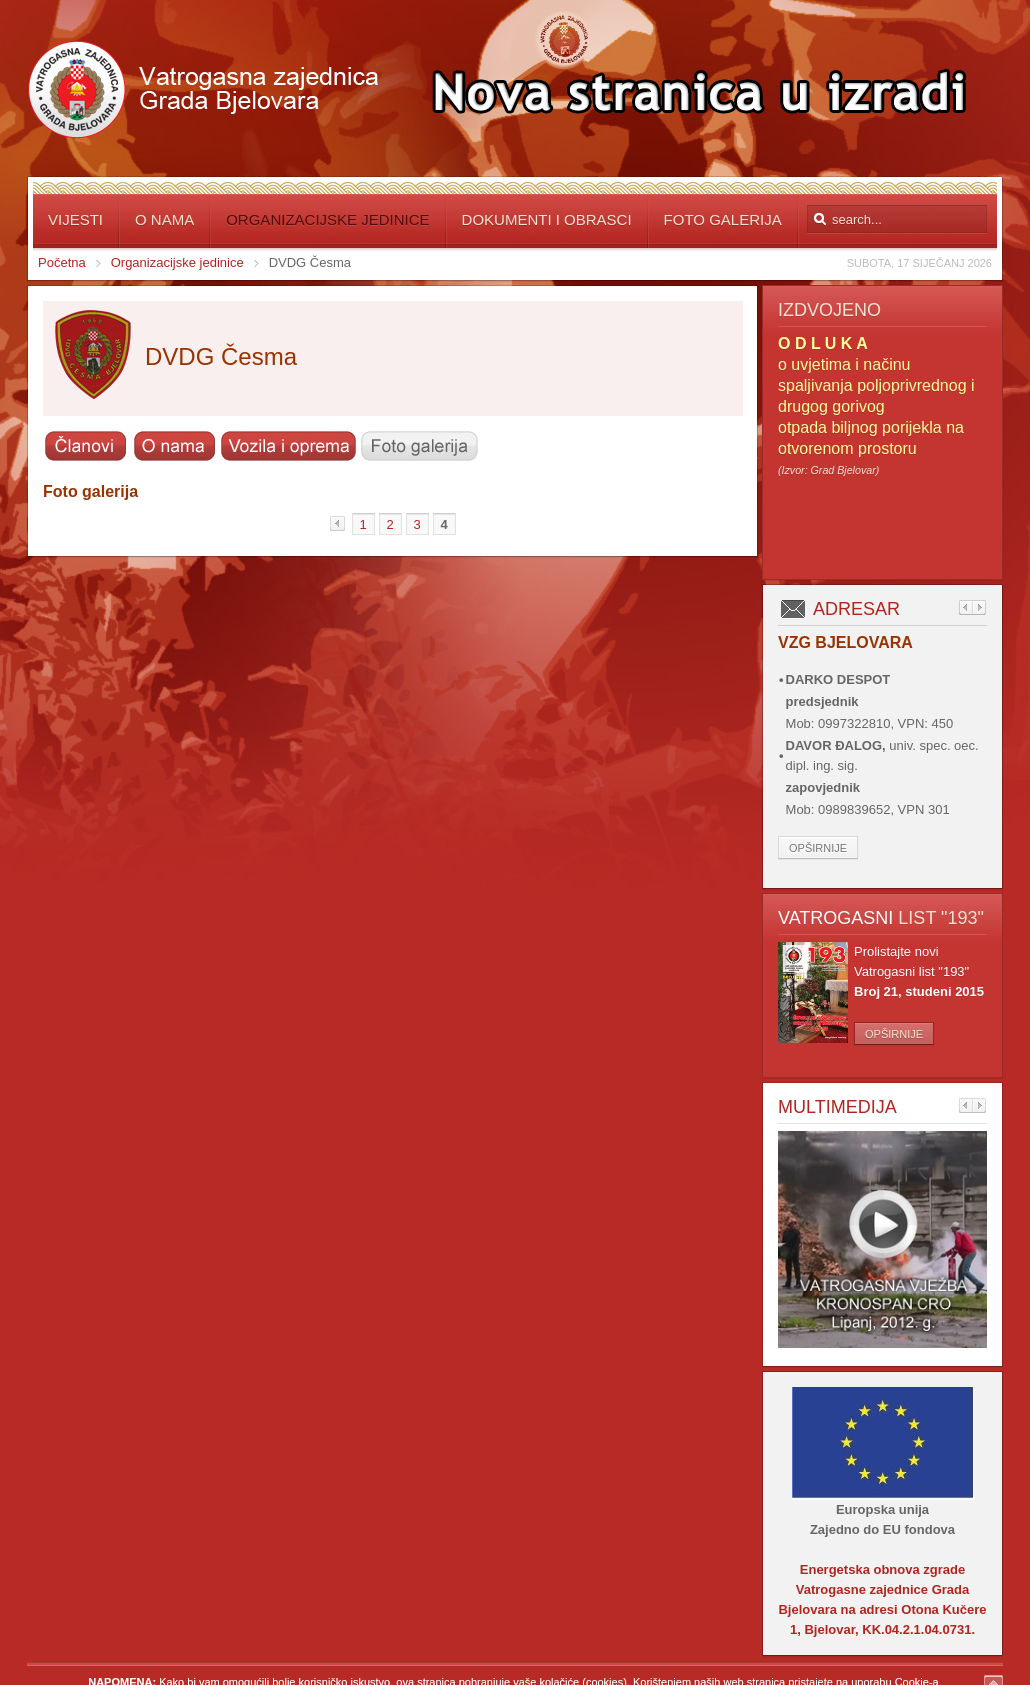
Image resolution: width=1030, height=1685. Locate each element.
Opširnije (818, 848)
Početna (62, 262)
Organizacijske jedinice (177, 262)
